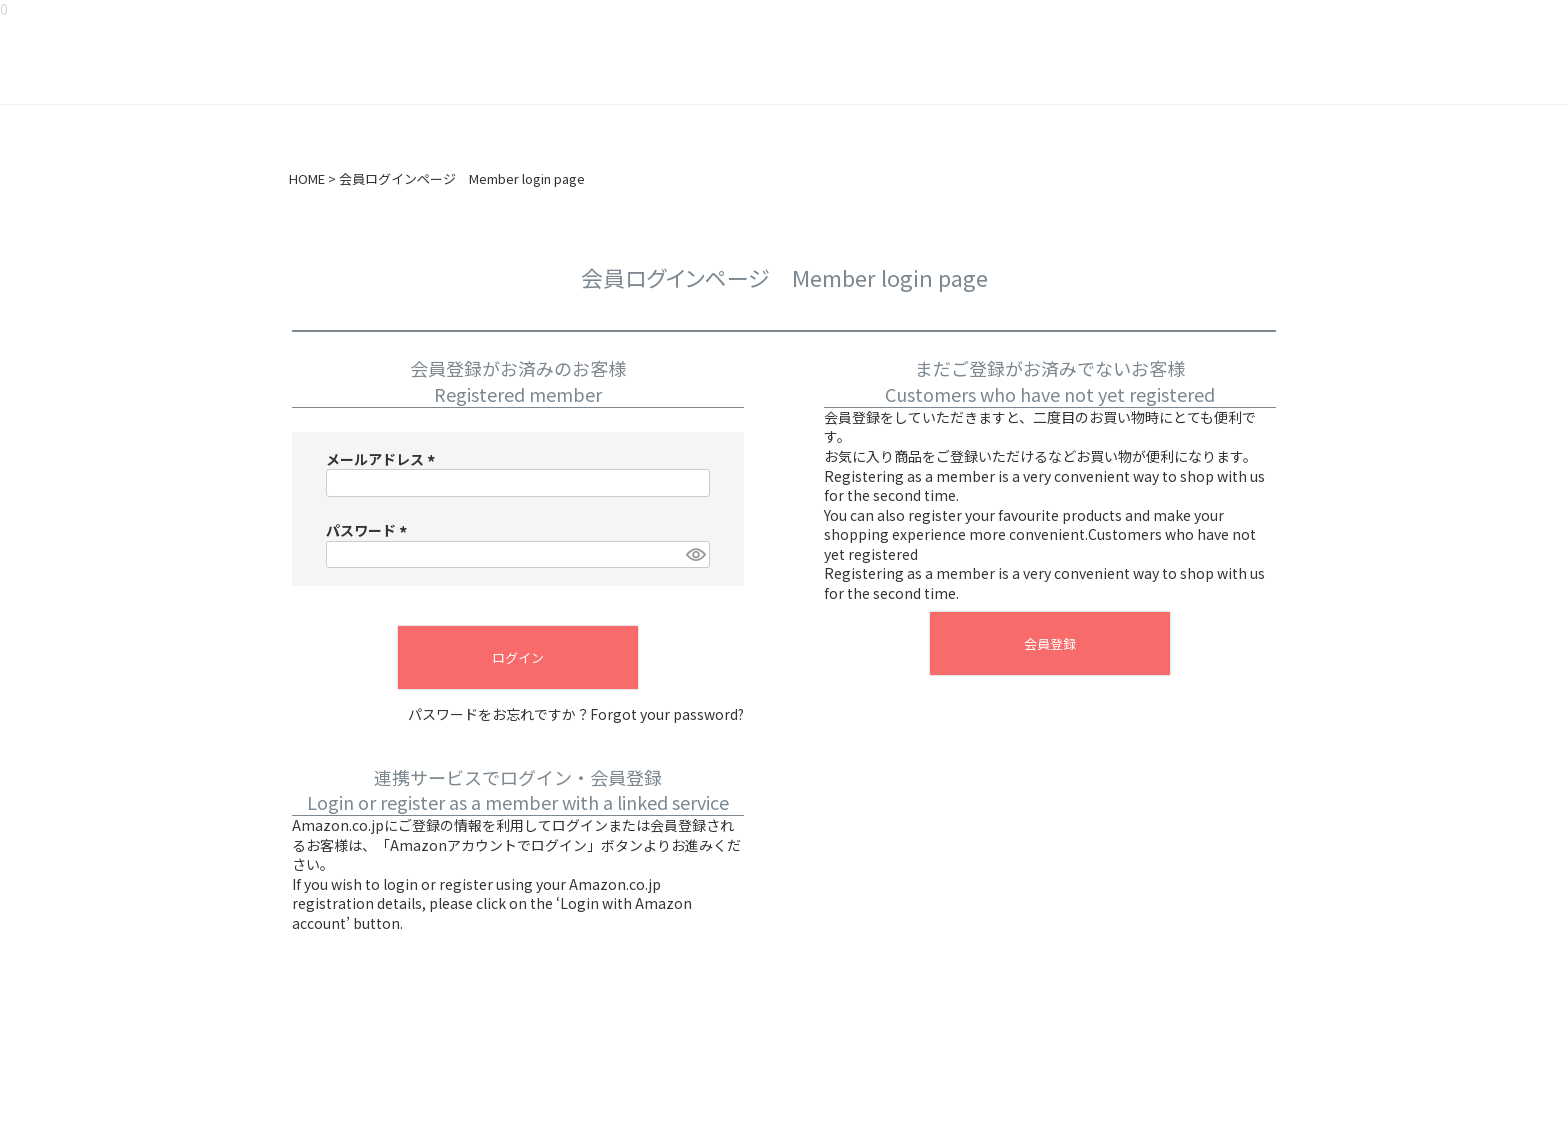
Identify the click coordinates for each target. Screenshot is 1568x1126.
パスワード (369, 530)
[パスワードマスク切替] (695, 555)
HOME (307, 179)
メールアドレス (383, 459)
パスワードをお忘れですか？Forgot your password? (576, 714)
